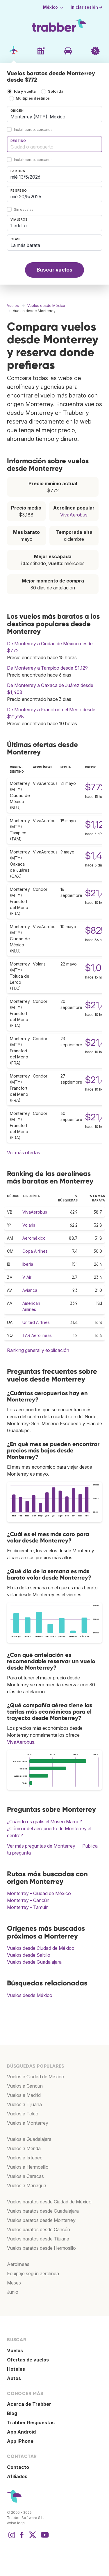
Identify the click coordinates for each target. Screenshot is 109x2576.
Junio (12, 2292)
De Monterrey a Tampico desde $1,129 (47, 668)
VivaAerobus (73, 515)
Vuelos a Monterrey (27, 2123)
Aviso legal (16, 2523)
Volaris (28, 1225)
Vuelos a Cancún (25, 2086)
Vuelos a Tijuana (24, 2104)
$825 (95, 930)
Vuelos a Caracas (25, 2176)
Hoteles (16, 2369)
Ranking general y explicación (38, 1350)
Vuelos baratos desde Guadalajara (43, 2211)
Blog (12, 2413)
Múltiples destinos (33, 98)
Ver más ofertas (23, 1152)
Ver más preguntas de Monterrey (41, 1846)
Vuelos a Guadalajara (29, 2139)
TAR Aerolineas (37, 1335)
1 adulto (18, 225)
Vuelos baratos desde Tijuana (38, 2239)
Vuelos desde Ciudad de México (40, 1948)
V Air (26, 1277)
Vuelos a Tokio (22, 2114)
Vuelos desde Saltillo (28, 1955)
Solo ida (55, 91)
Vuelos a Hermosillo (28, 2167)
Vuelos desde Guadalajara (34, 1962)
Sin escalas (23, 209)
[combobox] (54, 114)
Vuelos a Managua (26, 2185)
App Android (21, 2432)
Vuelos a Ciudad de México (35, 2077)
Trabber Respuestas (31, 2422)
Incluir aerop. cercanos (33, 129)
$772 (95, 787)
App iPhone (20, 2441)
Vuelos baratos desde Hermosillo (41, 2248)
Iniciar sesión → (87, 7)
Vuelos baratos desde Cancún (38, 2229)
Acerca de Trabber (29, 2404)
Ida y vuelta (25, 91)
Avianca (29, 1290)
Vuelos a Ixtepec (24, 2158)
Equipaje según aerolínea (33, 2273)
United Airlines (36, 1322)
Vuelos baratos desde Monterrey (41, 2220)
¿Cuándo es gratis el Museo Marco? (44, 1821)
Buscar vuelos (54, 270)
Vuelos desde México (29, 1995)
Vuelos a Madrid (24, 2095)
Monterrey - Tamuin (28, 1907)
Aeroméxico (34, 1238)
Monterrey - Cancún (28, 1900)
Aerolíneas (18, 2264)
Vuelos (15, 2350)
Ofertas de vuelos (28, 2360)
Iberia (27, 1264)
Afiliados (17, 2476)
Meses (14, 2283)
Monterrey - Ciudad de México (39, 1893)
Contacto (18, 2467)
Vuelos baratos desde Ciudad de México (49, 2202)
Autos (14, 2378)
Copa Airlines (35, 1251)
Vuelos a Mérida (24, 2148)
